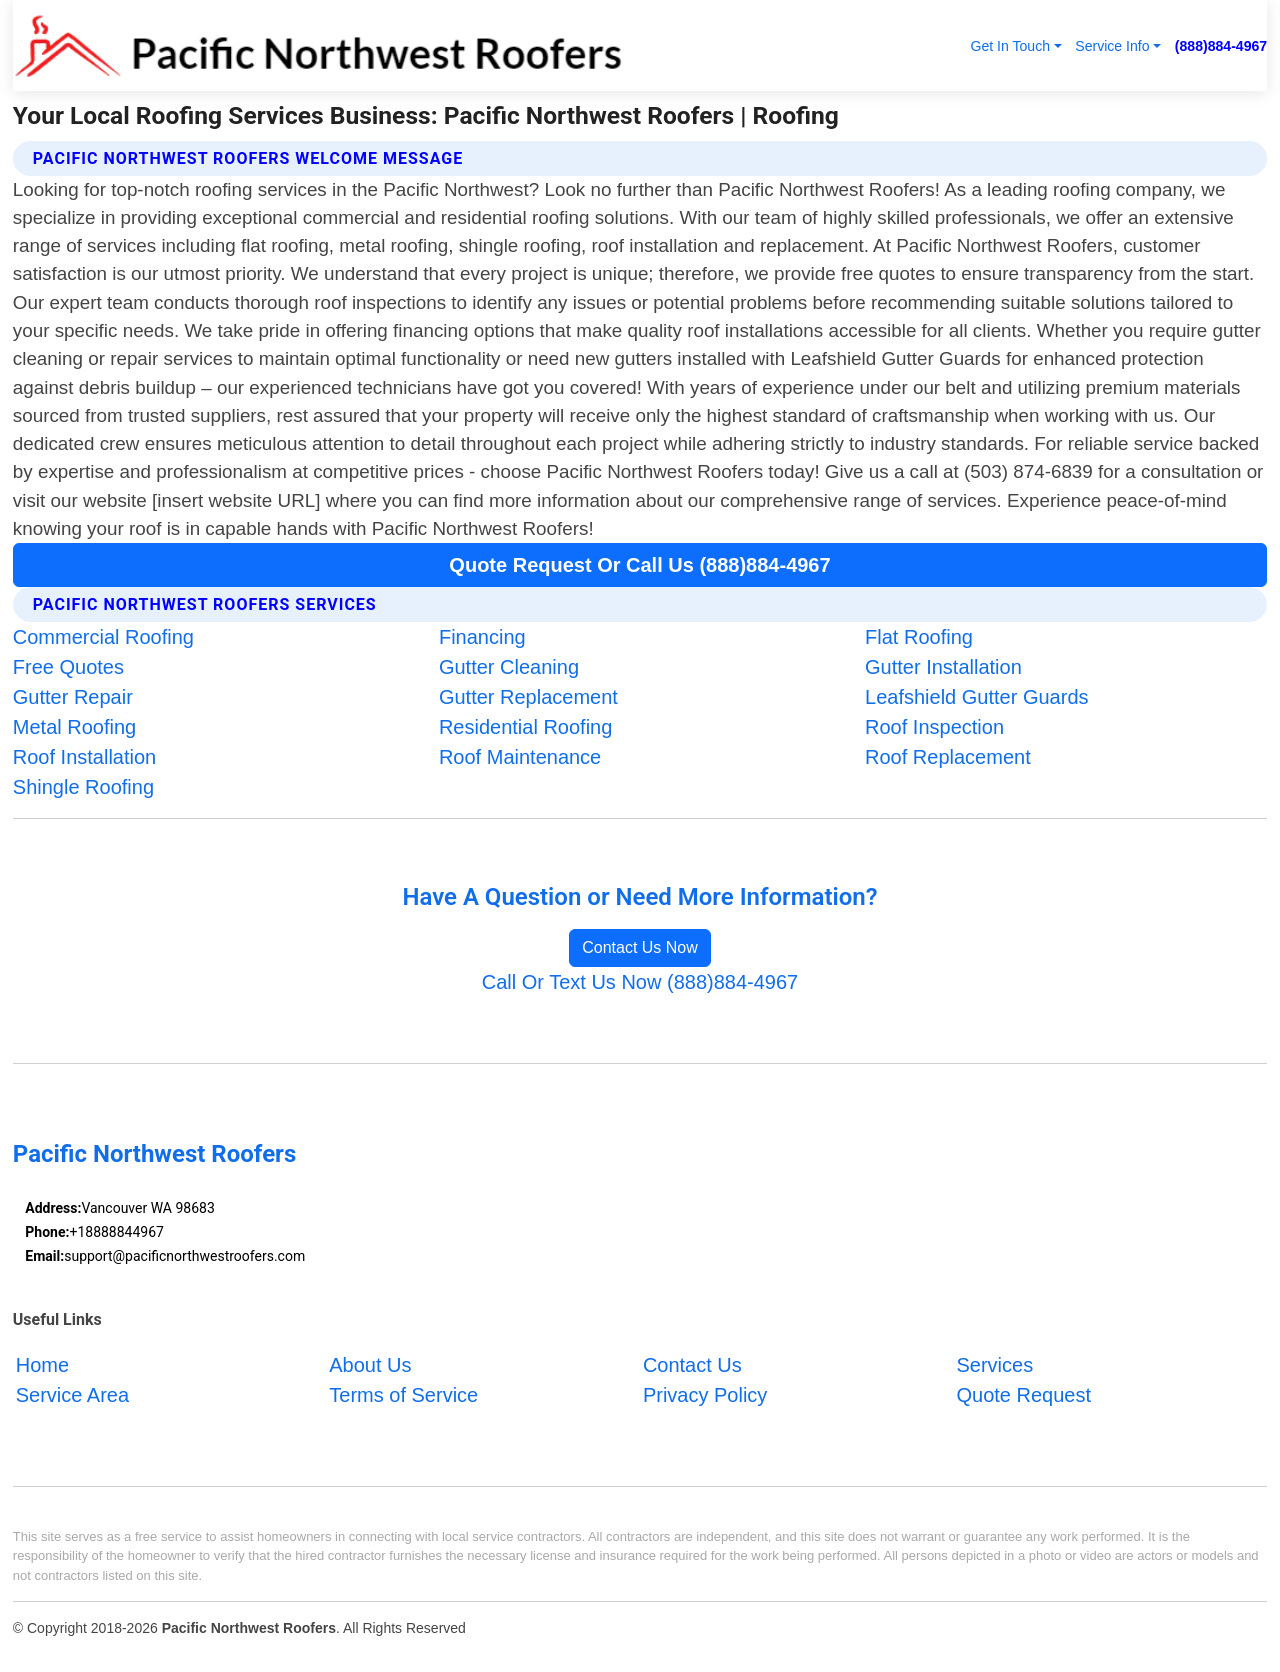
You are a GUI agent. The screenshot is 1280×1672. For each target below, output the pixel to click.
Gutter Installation (943, 667)
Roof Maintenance (520, 757)
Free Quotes (68, 667)
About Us (370, 1365)
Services (994, 1365)
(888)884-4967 (1221, 46)
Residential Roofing (525, 727)
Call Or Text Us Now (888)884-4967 (640, 982)
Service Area (72, 1395)
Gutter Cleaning (509, 667)
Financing (482, 637)
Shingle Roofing (83, 787)
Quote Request (1023, 1395)
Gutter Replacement (528, 697)
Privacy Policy (705, 1395)
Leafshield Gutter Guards (976, 697)
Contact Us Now (640, 947)
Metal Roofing (74, 727)
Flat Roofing (919, 637)
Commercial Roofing (103, 637)
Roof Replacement (948, 757)
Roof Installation (84, 757)
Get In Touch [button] (1010, 46)
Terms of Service (403, 1395)
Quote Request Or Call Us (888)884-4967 (639, 565)
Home (42, 1365)
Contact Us (692, 1365)
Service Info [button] (1112, 46)
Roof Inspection (934, 727)
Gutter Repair (73, 697)
